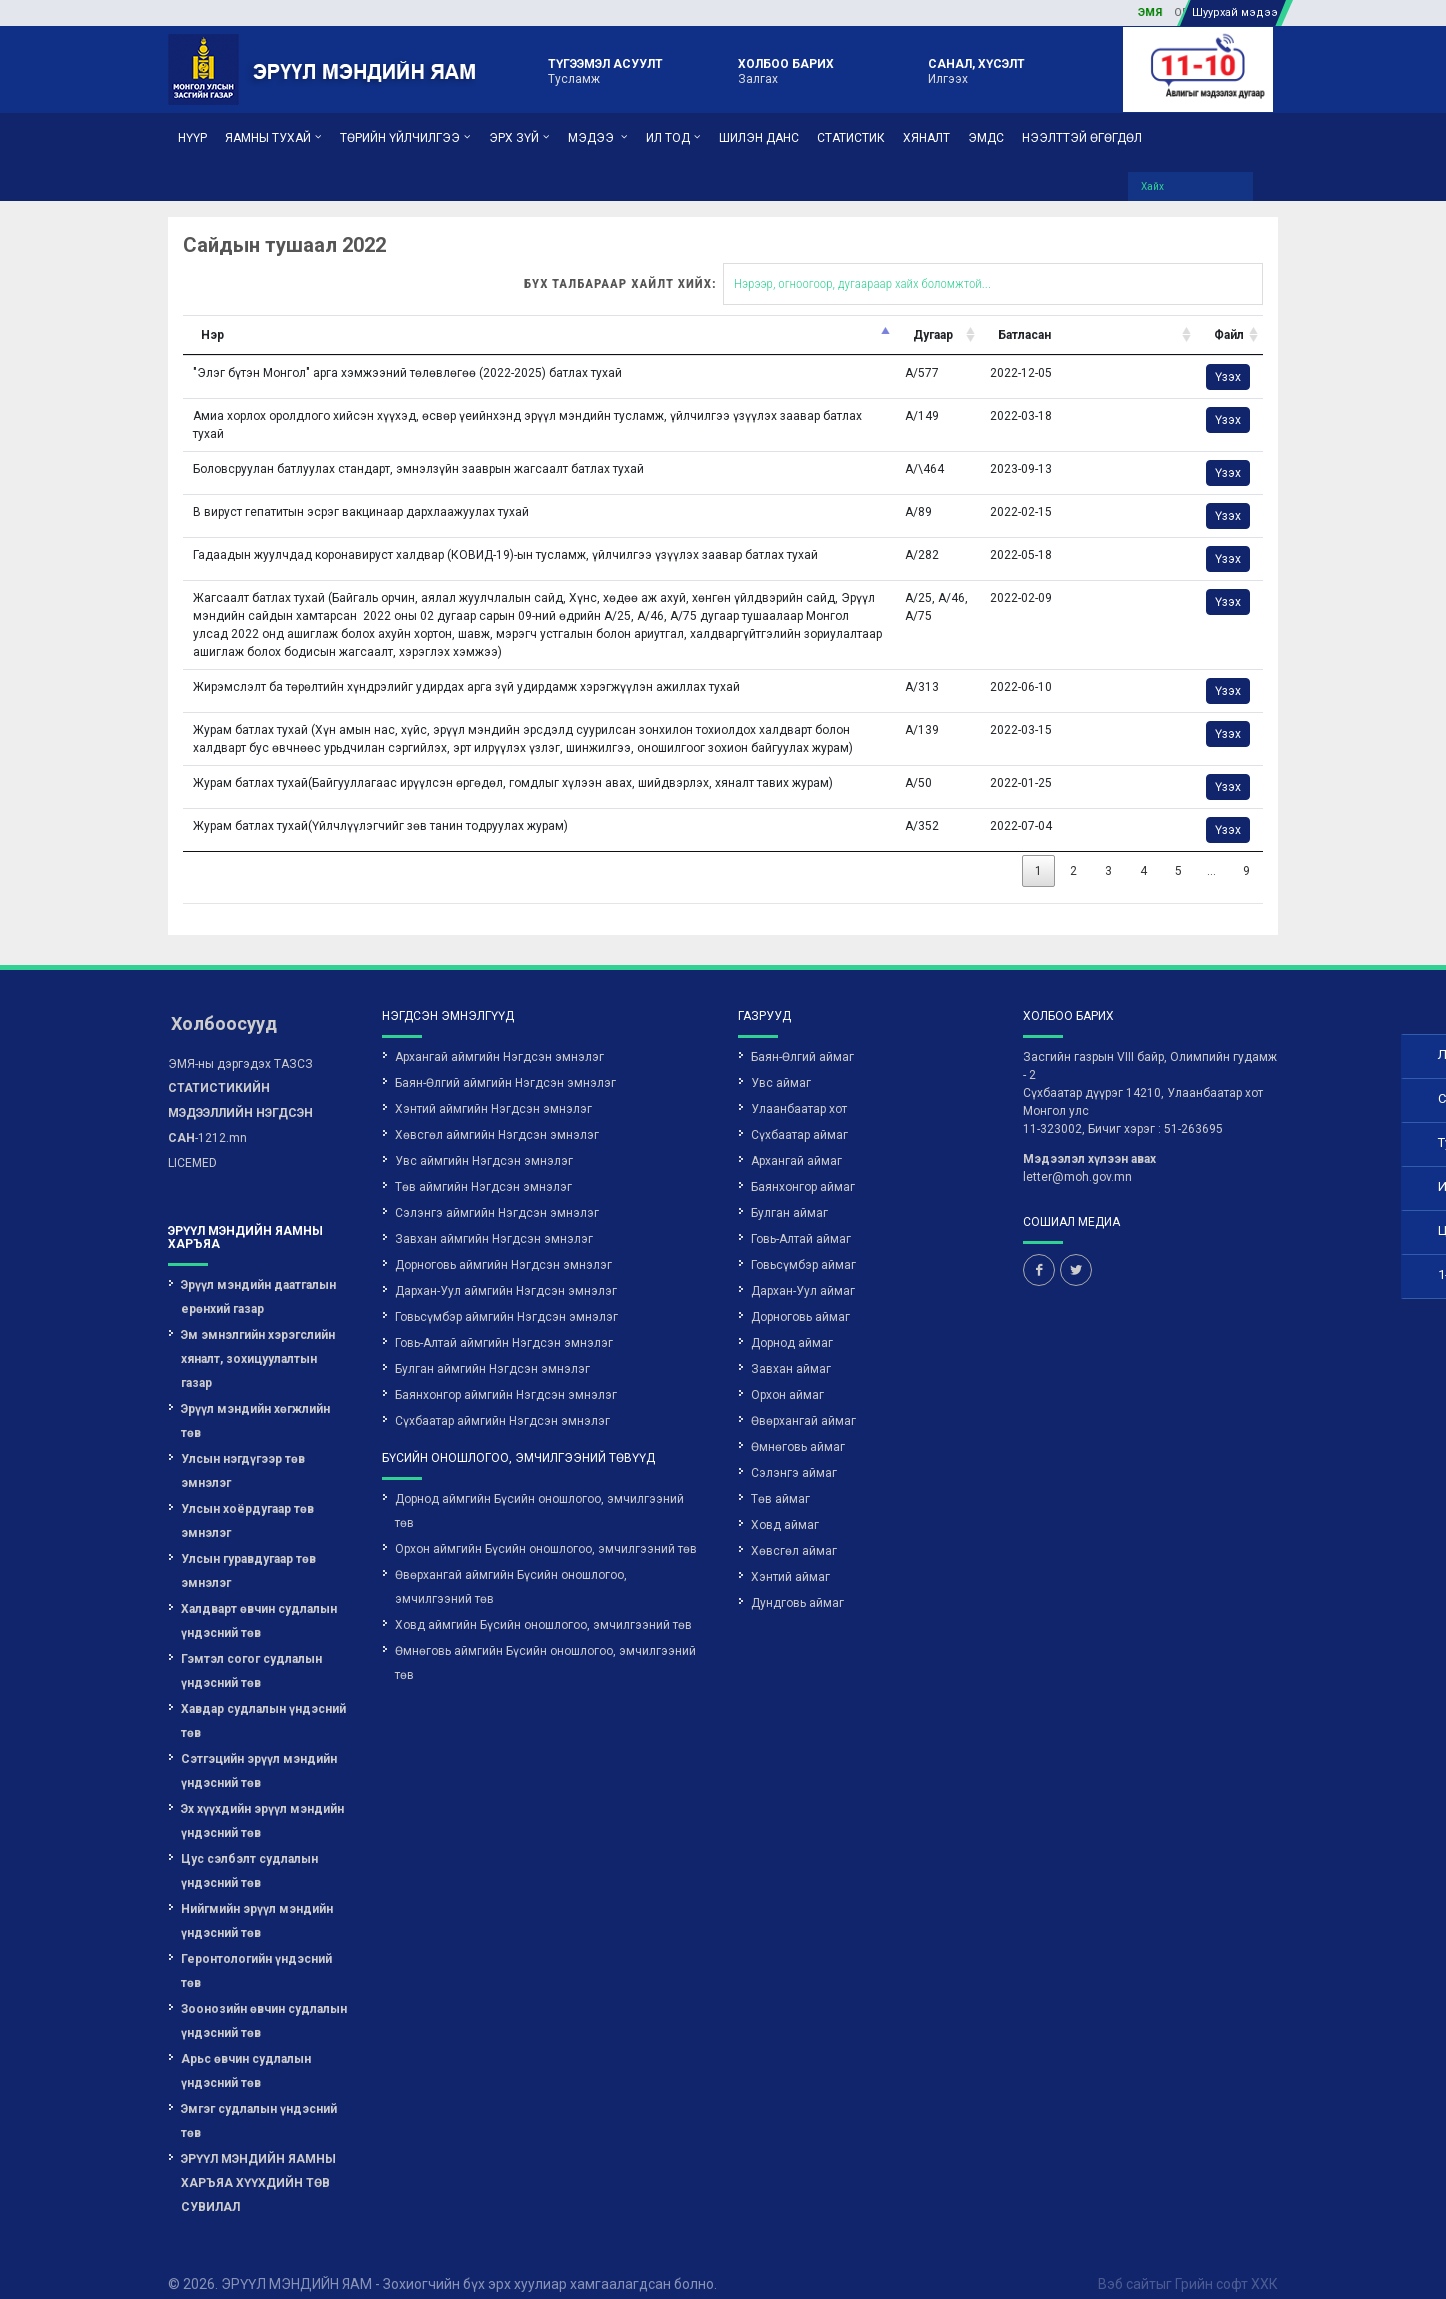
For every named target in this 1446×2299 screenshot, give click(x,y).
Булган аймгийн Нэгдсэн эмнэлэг (492, 1347)
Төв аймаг (780, 1477)
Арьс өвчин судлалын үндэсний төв (246, 2049)
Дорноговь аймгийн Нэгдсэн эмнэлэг (503, 1243)
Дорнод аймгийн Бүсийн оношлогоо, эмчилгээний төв (539, 1489)
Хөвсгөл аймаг (794, 1529)
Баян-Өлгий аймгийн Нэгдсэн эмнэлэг (505, 1061)
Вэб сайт (1127, 2262)
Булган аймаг (789, 1191)
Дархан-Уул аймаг (803, 1269)
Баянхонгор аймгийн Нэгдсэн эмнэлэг (506, 1373)
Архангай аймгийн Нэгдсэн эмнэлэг (499, 1035)
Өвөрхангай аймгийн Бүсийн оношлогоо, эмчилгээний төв (511, 1565)
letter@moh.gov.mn (1077, 1155)
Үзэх (1064, 355)
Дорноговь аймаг (800, 1295)
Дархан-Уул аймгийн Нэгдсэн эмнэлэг (506, 1269)
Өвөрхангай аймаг (803, 1399)
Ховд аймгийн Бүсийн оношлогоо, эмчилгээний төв (543, 1603)
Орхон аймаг (787, 1373)
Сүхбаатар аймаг (799, 1113)
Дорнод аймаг (792, 1321)
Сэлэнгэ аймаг (794, 1451)
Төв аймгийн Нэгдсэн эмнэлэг (483, 1165)
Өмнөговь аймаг (798, 1425)
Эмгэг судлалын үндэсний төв (259, 2099)
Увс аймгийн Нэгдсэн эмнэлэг (484, 1139)
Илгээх (976, 70)
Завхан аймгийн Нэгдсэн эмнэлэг (494, 1217)
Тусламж (605, 70)
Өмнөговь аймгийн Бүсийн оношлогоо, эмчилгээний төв (545, 1641)
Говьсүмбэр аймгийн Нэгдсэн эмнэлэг (506, 1295)
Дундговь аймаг (797, 1581)
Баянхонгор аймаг (803, 1165)
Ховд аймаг (785, 1503)
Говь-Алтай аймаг (801, 1217)
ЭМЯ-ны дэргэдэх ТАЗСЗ (240, 1042)
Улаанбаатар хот (799, 1087)
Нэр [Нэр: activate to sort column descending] (59, 313)
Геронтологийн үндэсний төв (256, 1949)
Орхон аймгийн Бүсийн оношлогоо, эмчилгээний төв (546, 1527)
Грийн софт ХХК (1226, 2262)
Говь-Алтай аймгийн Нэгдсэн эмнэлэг (504, 1321)
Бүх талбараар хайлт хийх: (731, 262)
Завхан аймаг (791, 1347)
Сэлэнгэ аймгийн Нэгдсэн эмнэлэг (497, 1191)
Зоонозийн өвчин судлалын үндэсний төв (264, 1999)
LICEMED (192, 1141)
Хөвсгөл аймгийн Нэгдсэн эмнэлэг (497, 1113)
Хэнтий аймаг (790, 1555)
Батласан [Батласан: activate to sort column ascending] (862, 313)
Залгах (786, 70)
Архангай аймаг (796, 1139)
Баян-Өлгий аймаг (802, 1035)
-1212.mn (240, 1091)
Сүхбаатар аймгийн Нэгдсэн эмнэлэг (502, 1399)
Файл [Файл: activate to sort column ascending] (1065, 313)
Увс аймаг (781, 1061)
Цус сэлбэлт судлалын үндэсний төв (249, 1849)
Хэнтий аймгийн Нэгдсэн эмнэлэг (493, 1087)
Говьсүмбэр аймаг (803, 1243)
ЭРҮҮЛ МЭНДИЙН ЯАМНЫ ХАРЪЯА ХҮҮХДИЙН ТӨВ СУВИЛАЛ (258, 2161)
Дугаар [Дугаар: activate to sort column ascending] (772, 313)
